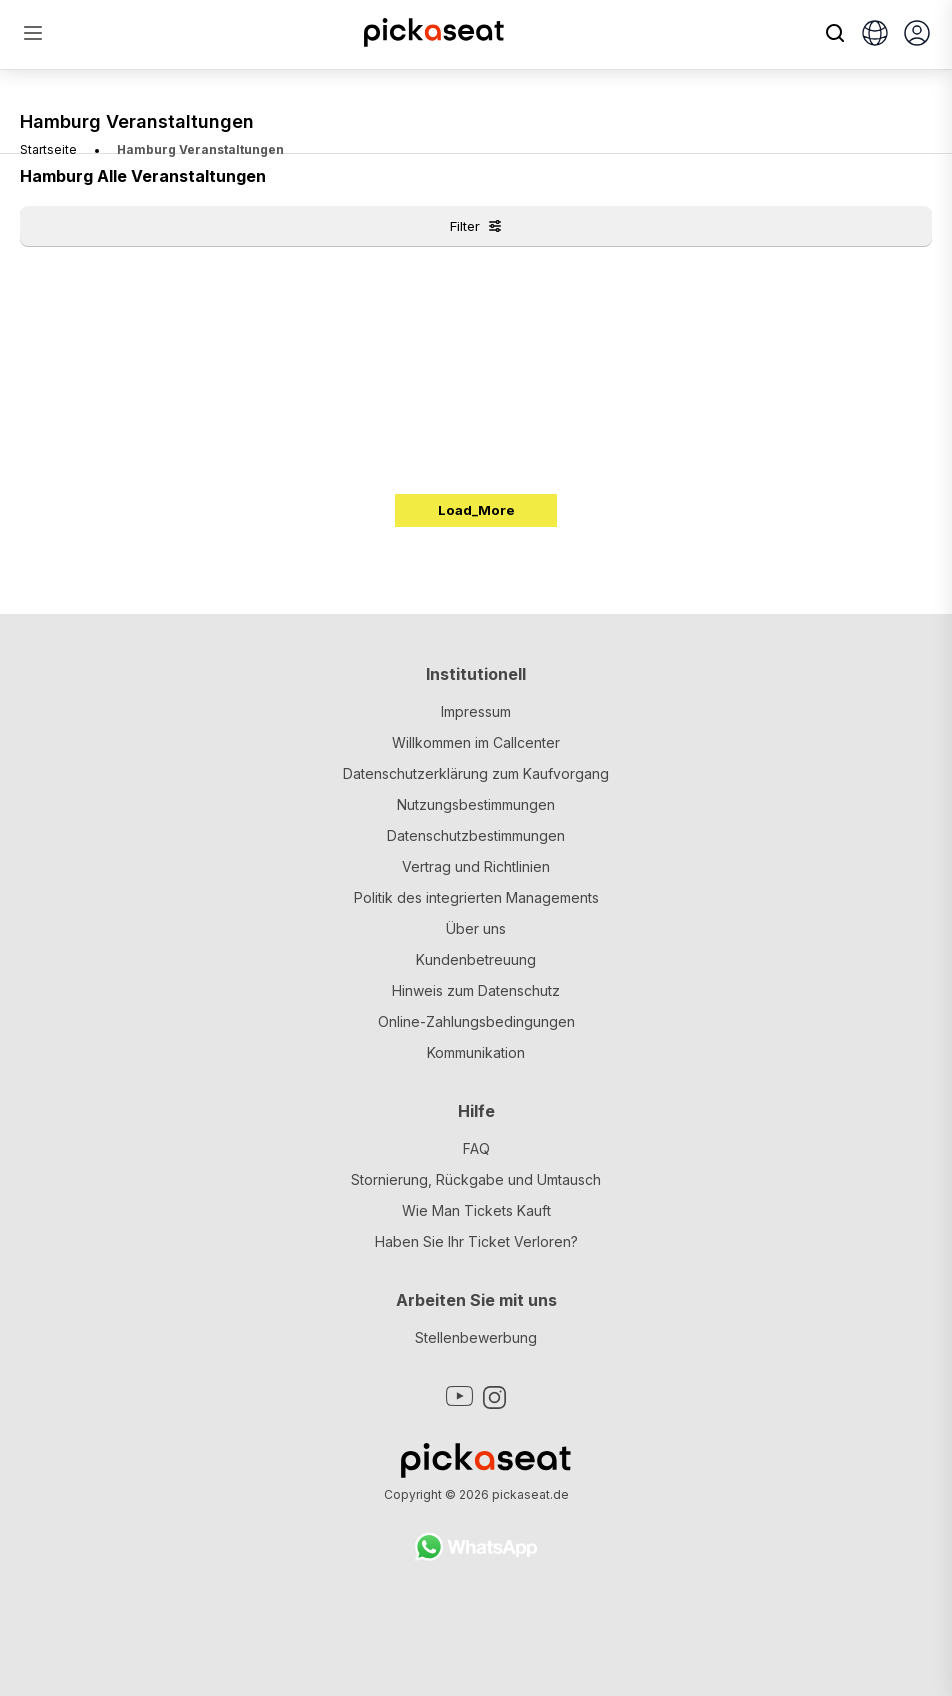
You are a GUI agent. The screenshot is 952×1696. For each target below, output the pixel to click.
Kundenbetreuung (476, 959)
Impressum (476, 711)
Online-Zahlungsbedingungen (476, 1021)
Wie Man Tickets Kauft (476, 1210)
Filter (476, 226)
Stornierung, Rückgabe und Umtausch (476, 1179)
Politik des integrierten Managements (476, 897)
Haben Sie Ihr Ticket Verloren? (476, 1241)
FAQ (476, 1148)
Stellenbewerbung (476, 1337)
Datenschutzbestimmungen (476, 835)
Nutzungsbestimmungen (476, 804)
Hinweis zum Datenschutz (476, 990)
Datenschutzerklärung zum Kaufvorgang (476, 773)
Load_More (476, 510)
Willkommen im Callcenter (476, 742)
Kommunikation (476, 1052)
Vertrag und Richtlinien (476, 866)
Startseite (48, 149)
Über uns (476, 928)
